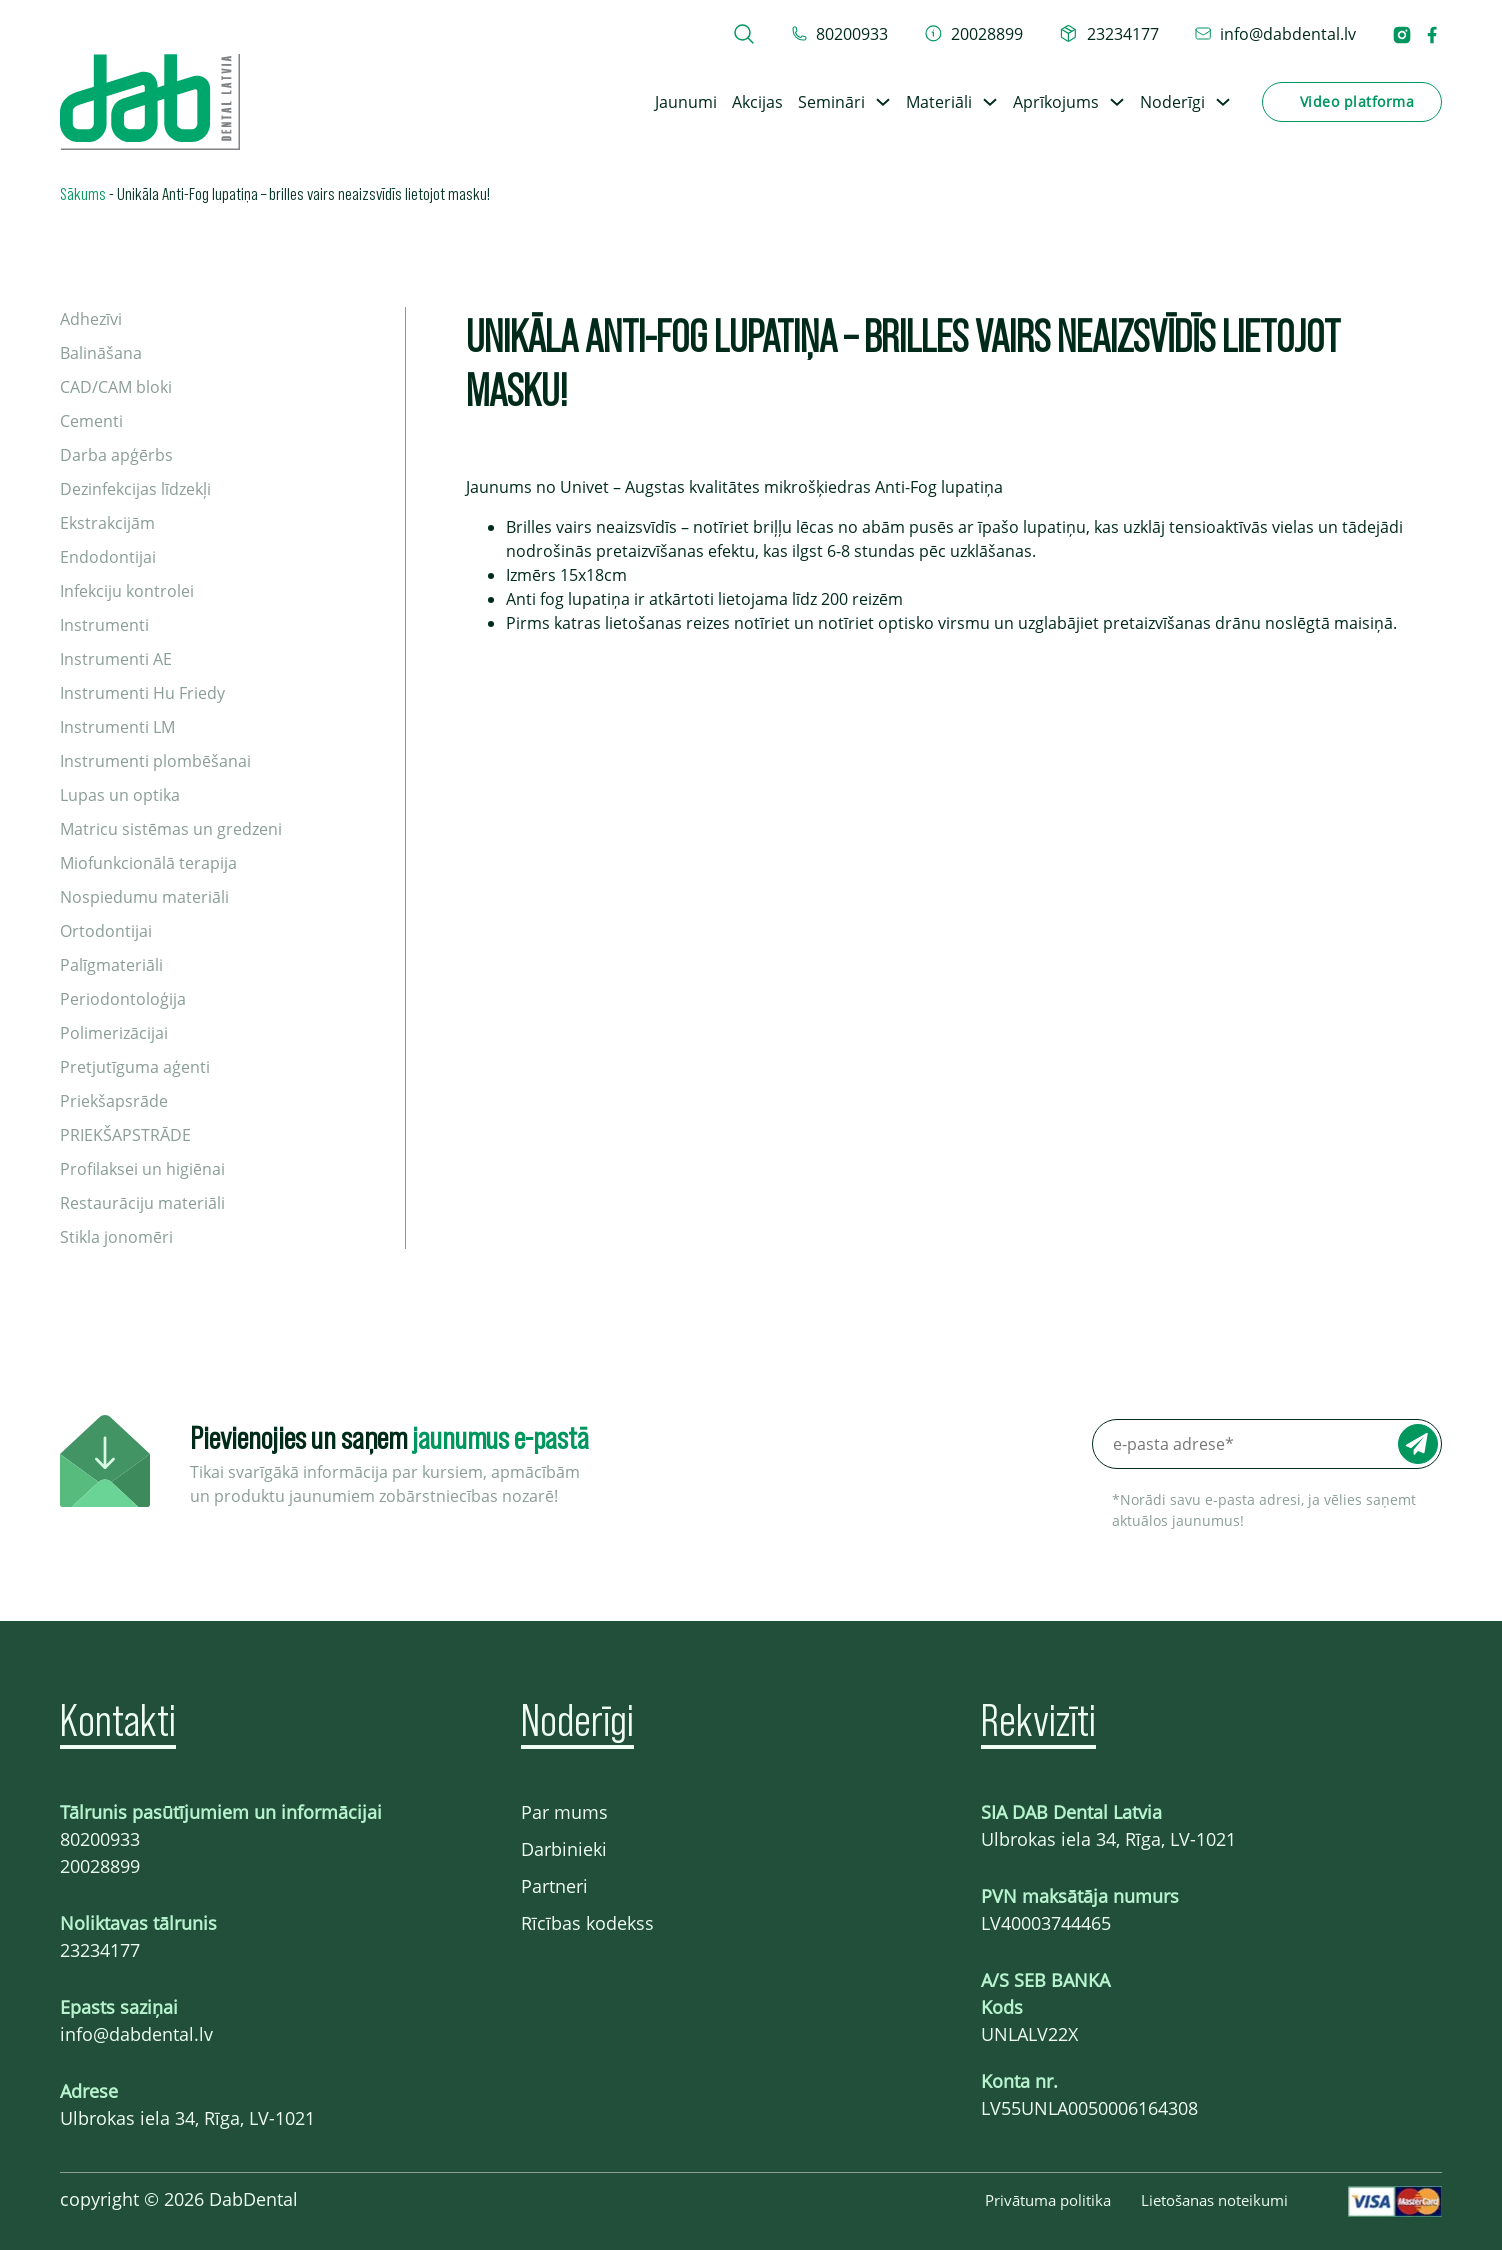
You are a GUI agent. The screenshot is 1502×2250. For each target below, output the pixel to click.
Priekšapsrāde (114, 1101)
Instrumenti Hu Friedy (142, 693)
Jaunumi (686, 102)
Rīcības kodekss (587, 1923)
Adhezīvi (91, 319)
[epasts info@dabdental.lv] (1275, 34)
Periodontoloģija (123, 999)
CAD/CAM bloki (116, 387)
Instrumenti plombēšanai (155, 761)
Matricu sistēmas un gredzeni (171, 829)
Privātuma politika (1048, 2200)
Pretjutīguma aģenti (135, 1067)
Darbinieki (564, 1849)
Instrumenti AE (116, 659)
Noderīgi (1172, 102)
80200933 (100, 1839)
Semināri (831, 102)
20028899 (100, 1866)
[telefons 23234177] (1109, 34)
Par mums (564, 1812)
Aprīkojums (1056, 102)
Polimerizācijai (114, 1033)
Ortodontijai (106, 931)
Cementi (91, 421)
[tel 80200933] (840, 34)
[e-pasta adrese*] (1267, 1444)
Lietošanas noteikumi (1214, 2200)
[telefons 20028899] (974, 34)
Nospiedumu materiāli (144, 897)
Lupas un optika (120, 795)
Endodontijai (108, 557)
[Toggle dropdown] (883, 102)
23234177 (100, 1950)
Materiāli (939, 102)
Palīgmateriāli (111, 965)
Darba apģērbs (116, 455)
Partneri (554, 1886)
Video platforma (1357, 101)
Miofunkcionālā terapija (148, 863)
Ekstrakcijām (107, 523)
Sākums (83, 193)
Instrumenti (104, 625)
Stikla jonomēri (116, 1237)
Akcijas (757, 102)
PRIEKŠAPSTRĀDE (125, 1135)
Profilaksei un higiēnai (142, 1169)
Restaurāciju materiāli (142, 1203)
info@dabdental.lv (136, 2034)
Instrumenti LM (117, 727)
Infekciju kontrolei (127, 591)
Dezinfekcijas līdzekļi (135, 489)
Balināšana (101, 353)
